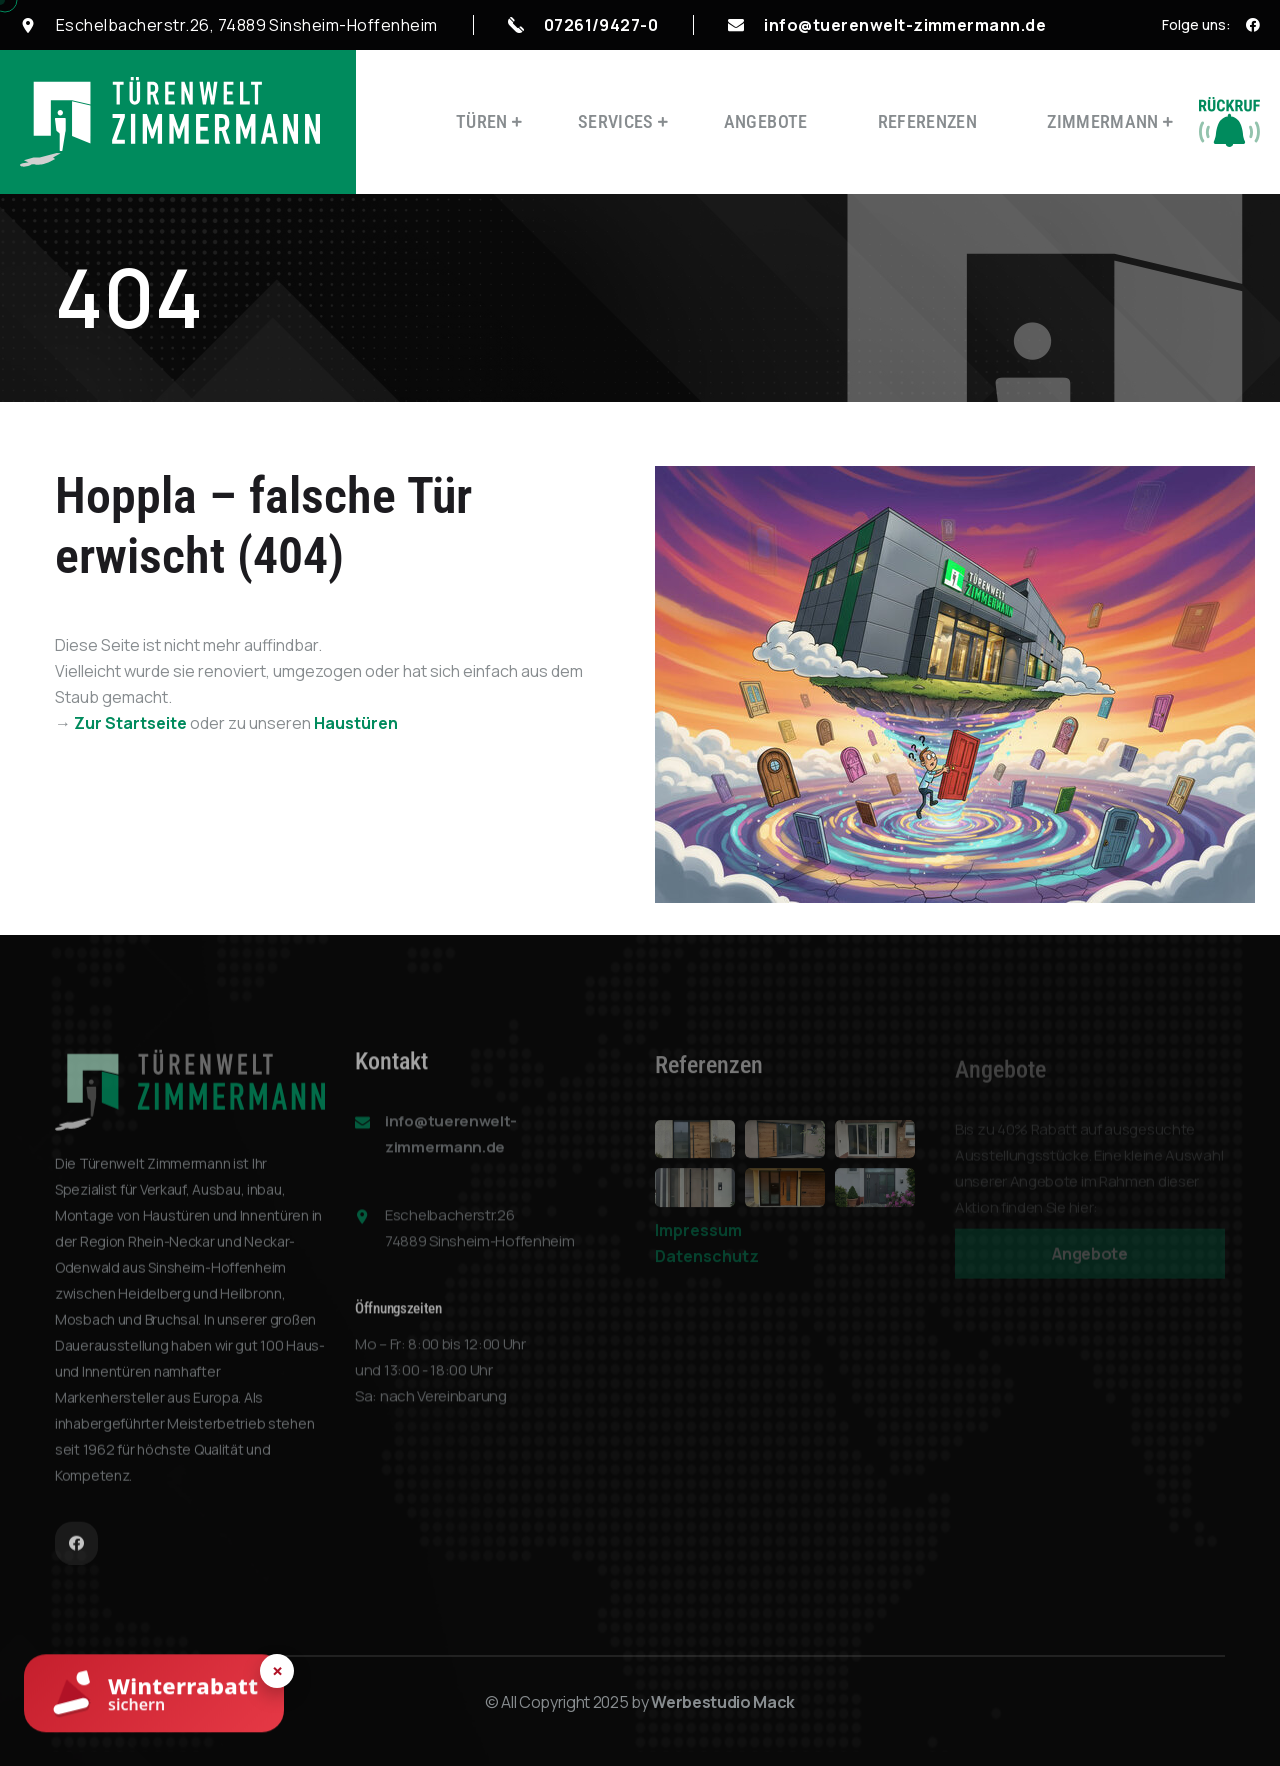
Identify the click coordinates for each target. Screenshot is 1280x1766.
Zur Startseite (130, 723)
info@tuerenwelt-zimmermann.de (905, 25)
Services (616, 121)
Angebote (766, 121)
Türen (482, 121)
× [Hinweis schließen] (277, 1671)
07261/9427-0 (601, 25)
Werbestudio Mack (723, 1702)
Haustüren (356, 723)
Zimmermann (1103, 121)
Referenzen (928, 121)
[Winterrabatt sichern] (154, 1695)
